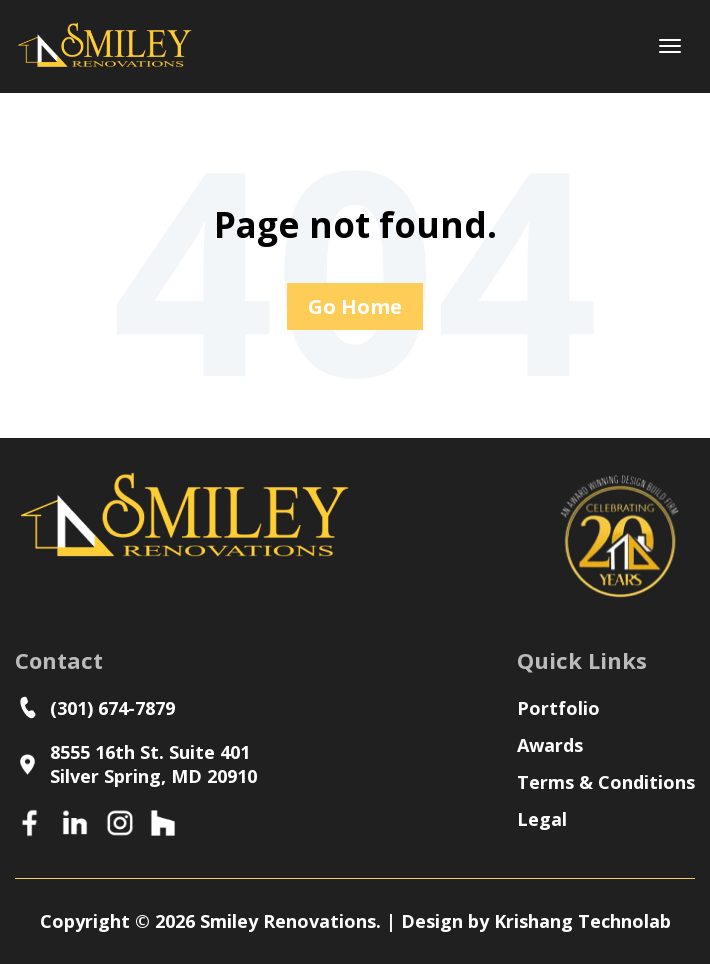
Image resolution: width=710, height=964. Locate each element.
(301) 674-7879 (100, 707)
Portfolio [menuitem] (558, 708)
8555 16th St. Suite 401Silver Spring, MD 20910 (136, 764)
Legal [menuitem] (542, 819)
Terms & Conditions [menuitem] (606, 782)
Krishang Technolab (582, 921)
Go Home (355, 306)
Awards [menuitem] (550, 745)
